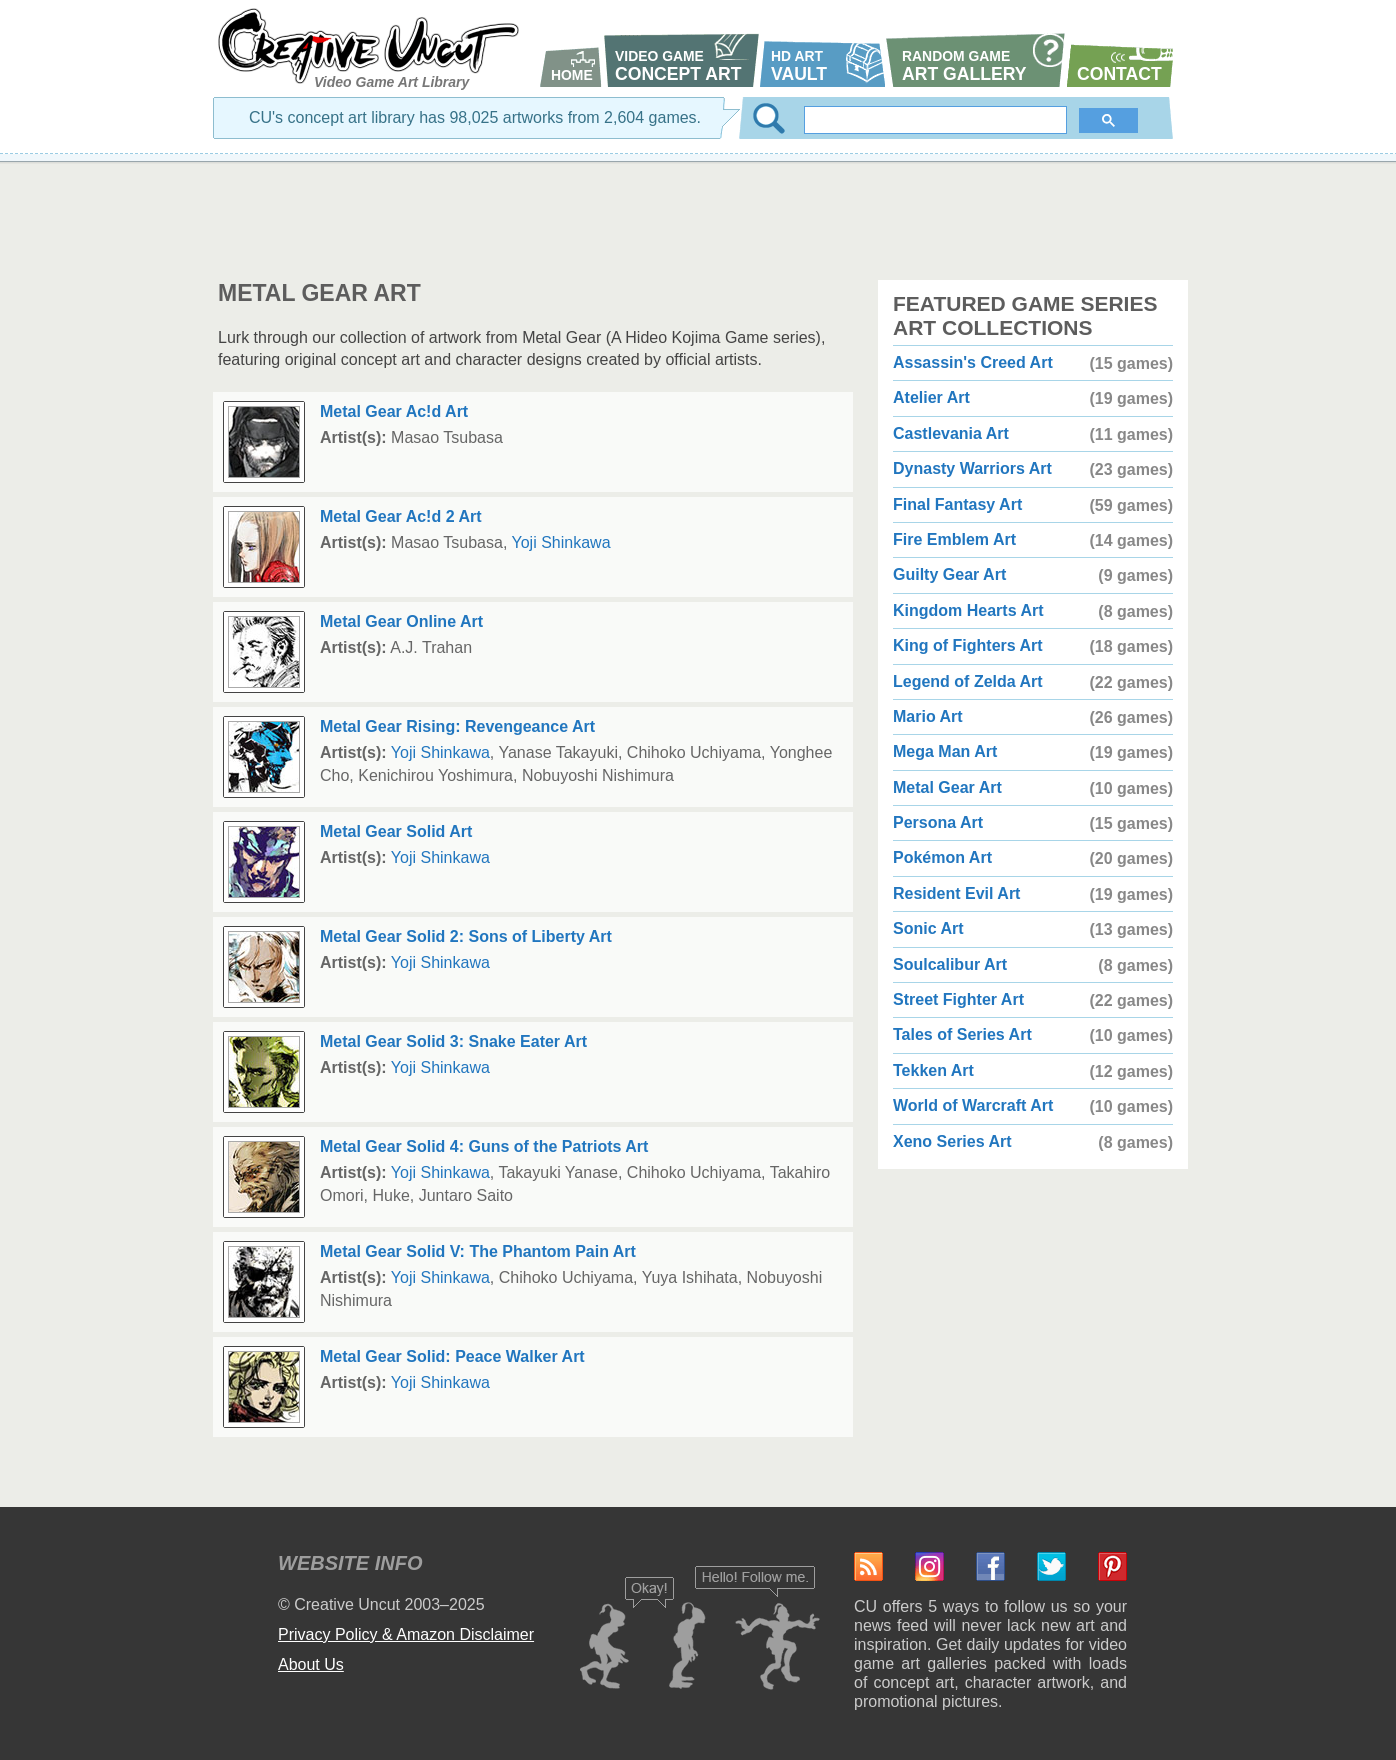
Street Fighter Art (958, 999)
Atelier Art (931, 397)
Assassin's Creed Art (973, 362)
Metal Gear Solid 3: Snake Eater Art (453, 1041)
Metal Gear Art (947, 787)
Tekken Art (933, 1070)
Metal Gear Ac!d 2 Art (401, 516)
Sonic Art (928, 928)
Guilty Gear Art (949, 574)
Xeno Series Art (952, 1141)
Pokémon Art (942, 857)
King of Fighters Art (968, 645)
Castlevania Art (951, 433)
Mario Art (928, 716)
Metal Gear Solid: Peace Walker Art (452, 1356)
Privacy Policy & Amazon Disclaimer (406, 1634)
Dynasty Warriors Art (972, 468)
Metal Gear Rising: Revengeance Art (457, 726)
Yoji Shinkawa (561, 542)
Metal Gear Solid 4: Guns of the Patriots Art (484, 1146)
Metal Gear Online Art (401, 621)
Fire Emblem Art (954, 539)
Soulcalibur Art (950, 964)
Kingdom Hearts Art (968, 610)
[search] (937, 120)
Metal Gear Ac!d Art (394, 411)
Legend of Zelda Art (968, 681)
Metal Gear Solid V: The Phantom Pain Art (478, 1251)
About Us (311, 1664)
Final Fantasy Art (957, 504)
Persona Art (938, 822)
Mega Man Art (945, 751)
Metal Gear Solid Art (396, 831)
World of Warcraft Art (973, 1105)
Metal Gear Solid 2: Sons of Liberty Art (466, 936)
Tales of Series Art (962, 1034)
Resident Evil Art (956, 893)
